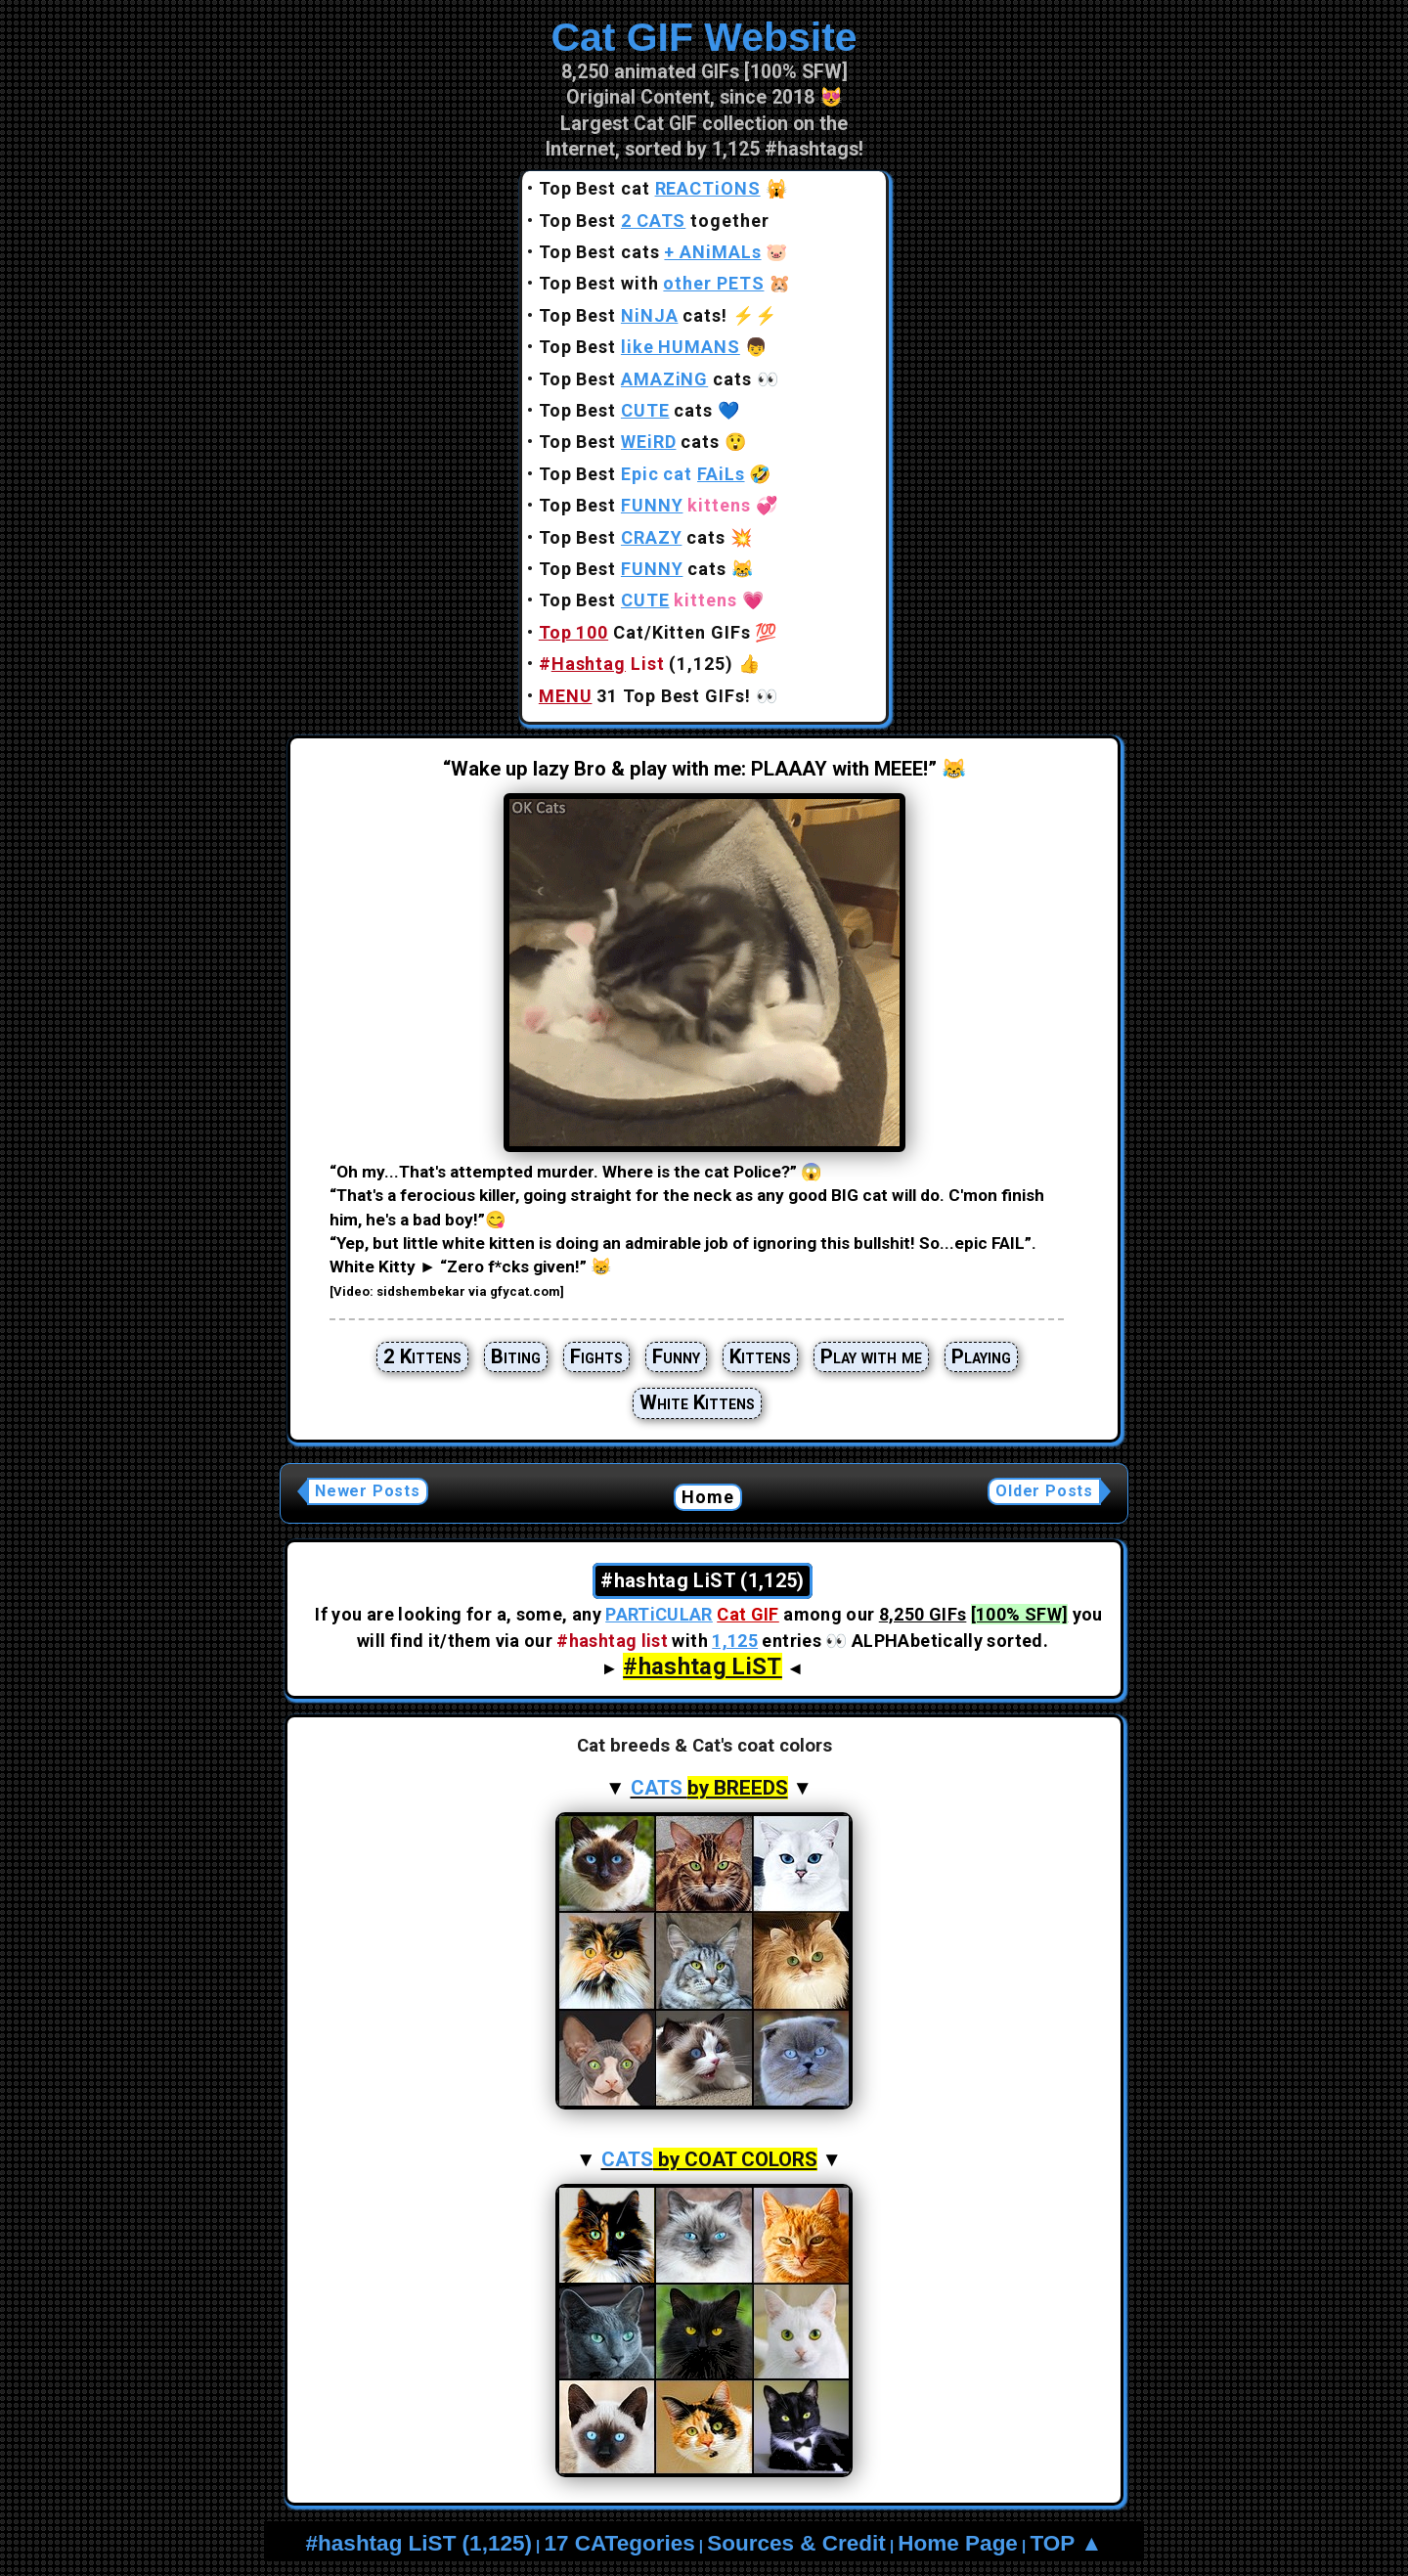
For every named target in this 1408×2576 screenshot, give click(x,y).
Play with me (871, 1356)
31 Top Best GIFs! (645, 696)
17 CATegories (619, 2543)
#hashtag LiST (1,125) (419, 2543)
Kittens (760, 1356)
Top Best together (654, 220)
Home (708, 1497)
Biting (516, 1356)
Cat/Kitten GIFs (645, 632)
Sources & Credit (796, 2543)
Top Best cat (650, 188)
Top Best (639, 346)
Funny (676, 1356)
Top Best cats (650, 252)
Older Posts (1044, 1491)
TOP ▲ (1066, 2543)
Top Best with (652, 283)
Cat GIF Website (703, 37)
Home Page (958, 2543)
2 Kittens (422, 1356)
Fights (596, 1356)
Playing (981, 1356)
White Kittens (697, 1402)
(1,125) (636, 663)
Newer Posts (367, 1491)
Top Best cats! (633, 315)
